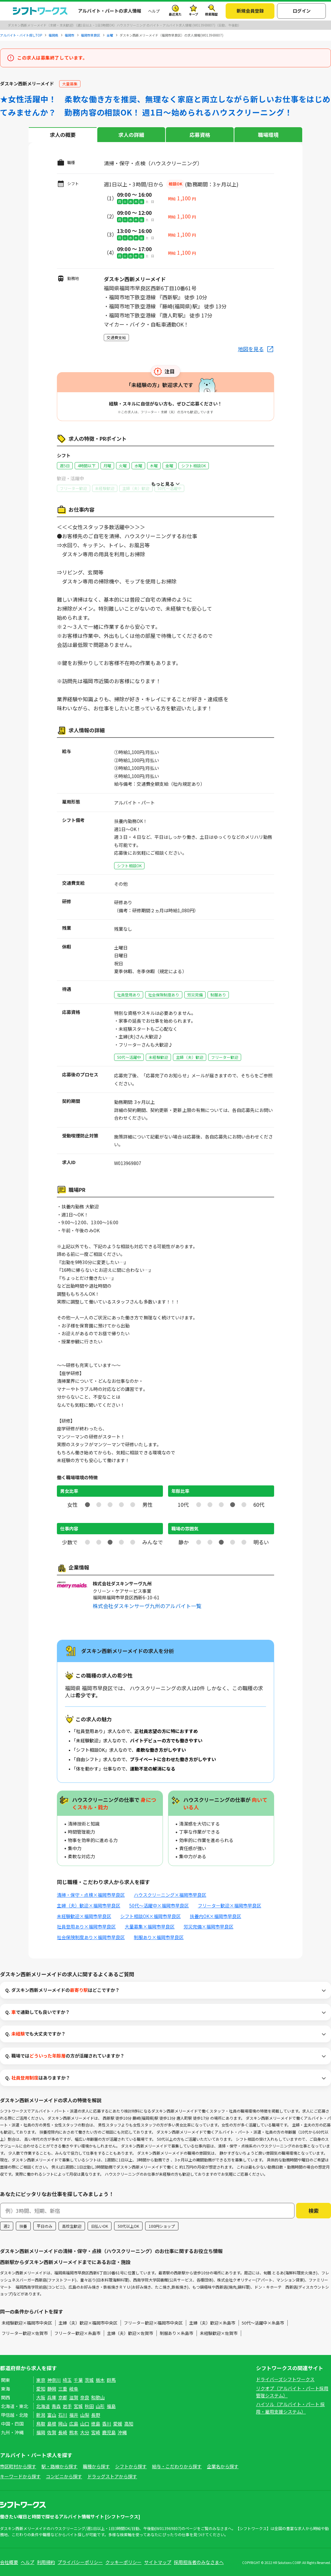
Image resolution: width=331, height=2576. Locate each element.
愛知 (40, 2388)
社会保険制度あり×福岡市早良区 (91, 1937)
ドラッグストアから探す (112, 2476)
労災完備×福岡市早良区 (208, 1926)
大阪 (40, 2397)
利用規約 (46, 2562)
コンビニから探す (64, 2476)
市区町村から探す (18, 2466)
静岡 (51, 2388)
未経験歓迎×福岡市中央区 (27, 2323)
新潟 (40, 2415)
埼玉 (67, 2380)
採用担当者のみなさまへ (199, 2562)
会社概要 (9, 2562)
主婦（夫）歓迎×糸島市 (212, 2323)
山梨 (84, 2415)
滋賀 (73, 2397)
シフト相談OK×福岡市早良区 (150, 1916)
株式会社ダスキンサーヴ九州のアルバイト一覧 (147, 1605)
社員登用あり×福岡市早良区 (86, 1926)
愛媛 (117, 2423)
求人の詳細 (131, 135)
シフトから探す (131, 2466)
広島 (73, 2423)
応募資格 (199, 135)
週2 (7, 2226)
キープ (193, 14)
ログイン (302, 10)
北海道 (43, 2406)
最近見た (175, 14)
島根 (51, 2423)
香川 (106, 2423)
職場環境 (268, 135)
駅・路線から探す (59, 2466)
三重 (62, 2388)
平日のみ (44, 2226)
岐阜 (73, 2388)
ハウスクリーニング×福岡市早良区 (170, 1895)
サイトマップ (157, 2562)
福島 (111, 2406)
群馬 (111, 2380)
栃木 (100, 2380)
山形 (100, 2406)
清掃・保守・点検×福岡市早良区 (91, 1895)
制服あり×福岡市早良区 (159, 1937)
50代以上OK (128, 2226)
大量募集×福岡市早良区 (150, 1926)
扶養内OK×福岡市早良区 (215, 1916)
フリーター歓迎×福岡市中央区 (153, 2323)
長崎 (62, 2432)
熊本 (73, 2432)
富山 (51, 2415)
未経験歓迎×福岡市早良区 (84, 1916)
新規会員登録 (250, 10)
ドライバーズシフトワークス (285, 2379)
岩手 (67, 2406)
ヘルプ (154, 11)
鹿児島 (109, 2432)
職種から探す (96, 2466)
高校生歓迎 (71, 2226)
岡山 (62, 2423)
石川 (62, 2415)
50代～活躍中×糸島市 (263, 2323)
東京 (40, 2380)
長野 (95, 2415)
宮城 (78, 2406)
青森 (56, 2406)
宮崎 (95, 2432)
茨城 (89, 2380)
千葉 (78, 2380)
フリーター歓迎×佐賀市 (25, 2333)
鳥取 (40, 2423)
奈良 (84, 2397)
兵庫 (51, 2397)
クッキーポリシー (123, 2562)
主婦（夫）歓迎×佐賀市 (130, 2333)
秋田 (89, 2406)
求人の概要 (63, 135)
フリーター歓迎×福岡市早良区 (229, 1905)
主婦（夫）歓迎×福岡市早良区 (88, 1905)
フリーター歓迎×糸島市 (77, 2333)
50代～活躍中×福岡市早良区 (159, 1905)
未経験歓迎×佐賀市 (219, 2333)
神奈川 (54, 2380)
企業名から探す (223, 2466)
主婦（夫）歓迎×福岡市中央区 (88, 2323)
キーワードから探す (20, 2476)
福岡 (40, 2432)
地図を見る (251, 349)
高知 (128, 2423)
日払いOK (99, 2226)
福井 (73, 2415)
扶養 (23, 2226)
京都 (62, 2397)
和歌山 (98, 2397)
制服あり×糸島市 (176, 2333)
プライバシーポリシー (80, 2562)
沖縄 (122, 2432)
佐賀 (51, 2432)
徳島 (95, 2423)
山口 (84, 2423)
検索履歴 (211, 14)
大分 (84, 2432)
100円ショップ (162, 2226)
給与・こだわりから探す (177, 2466)
